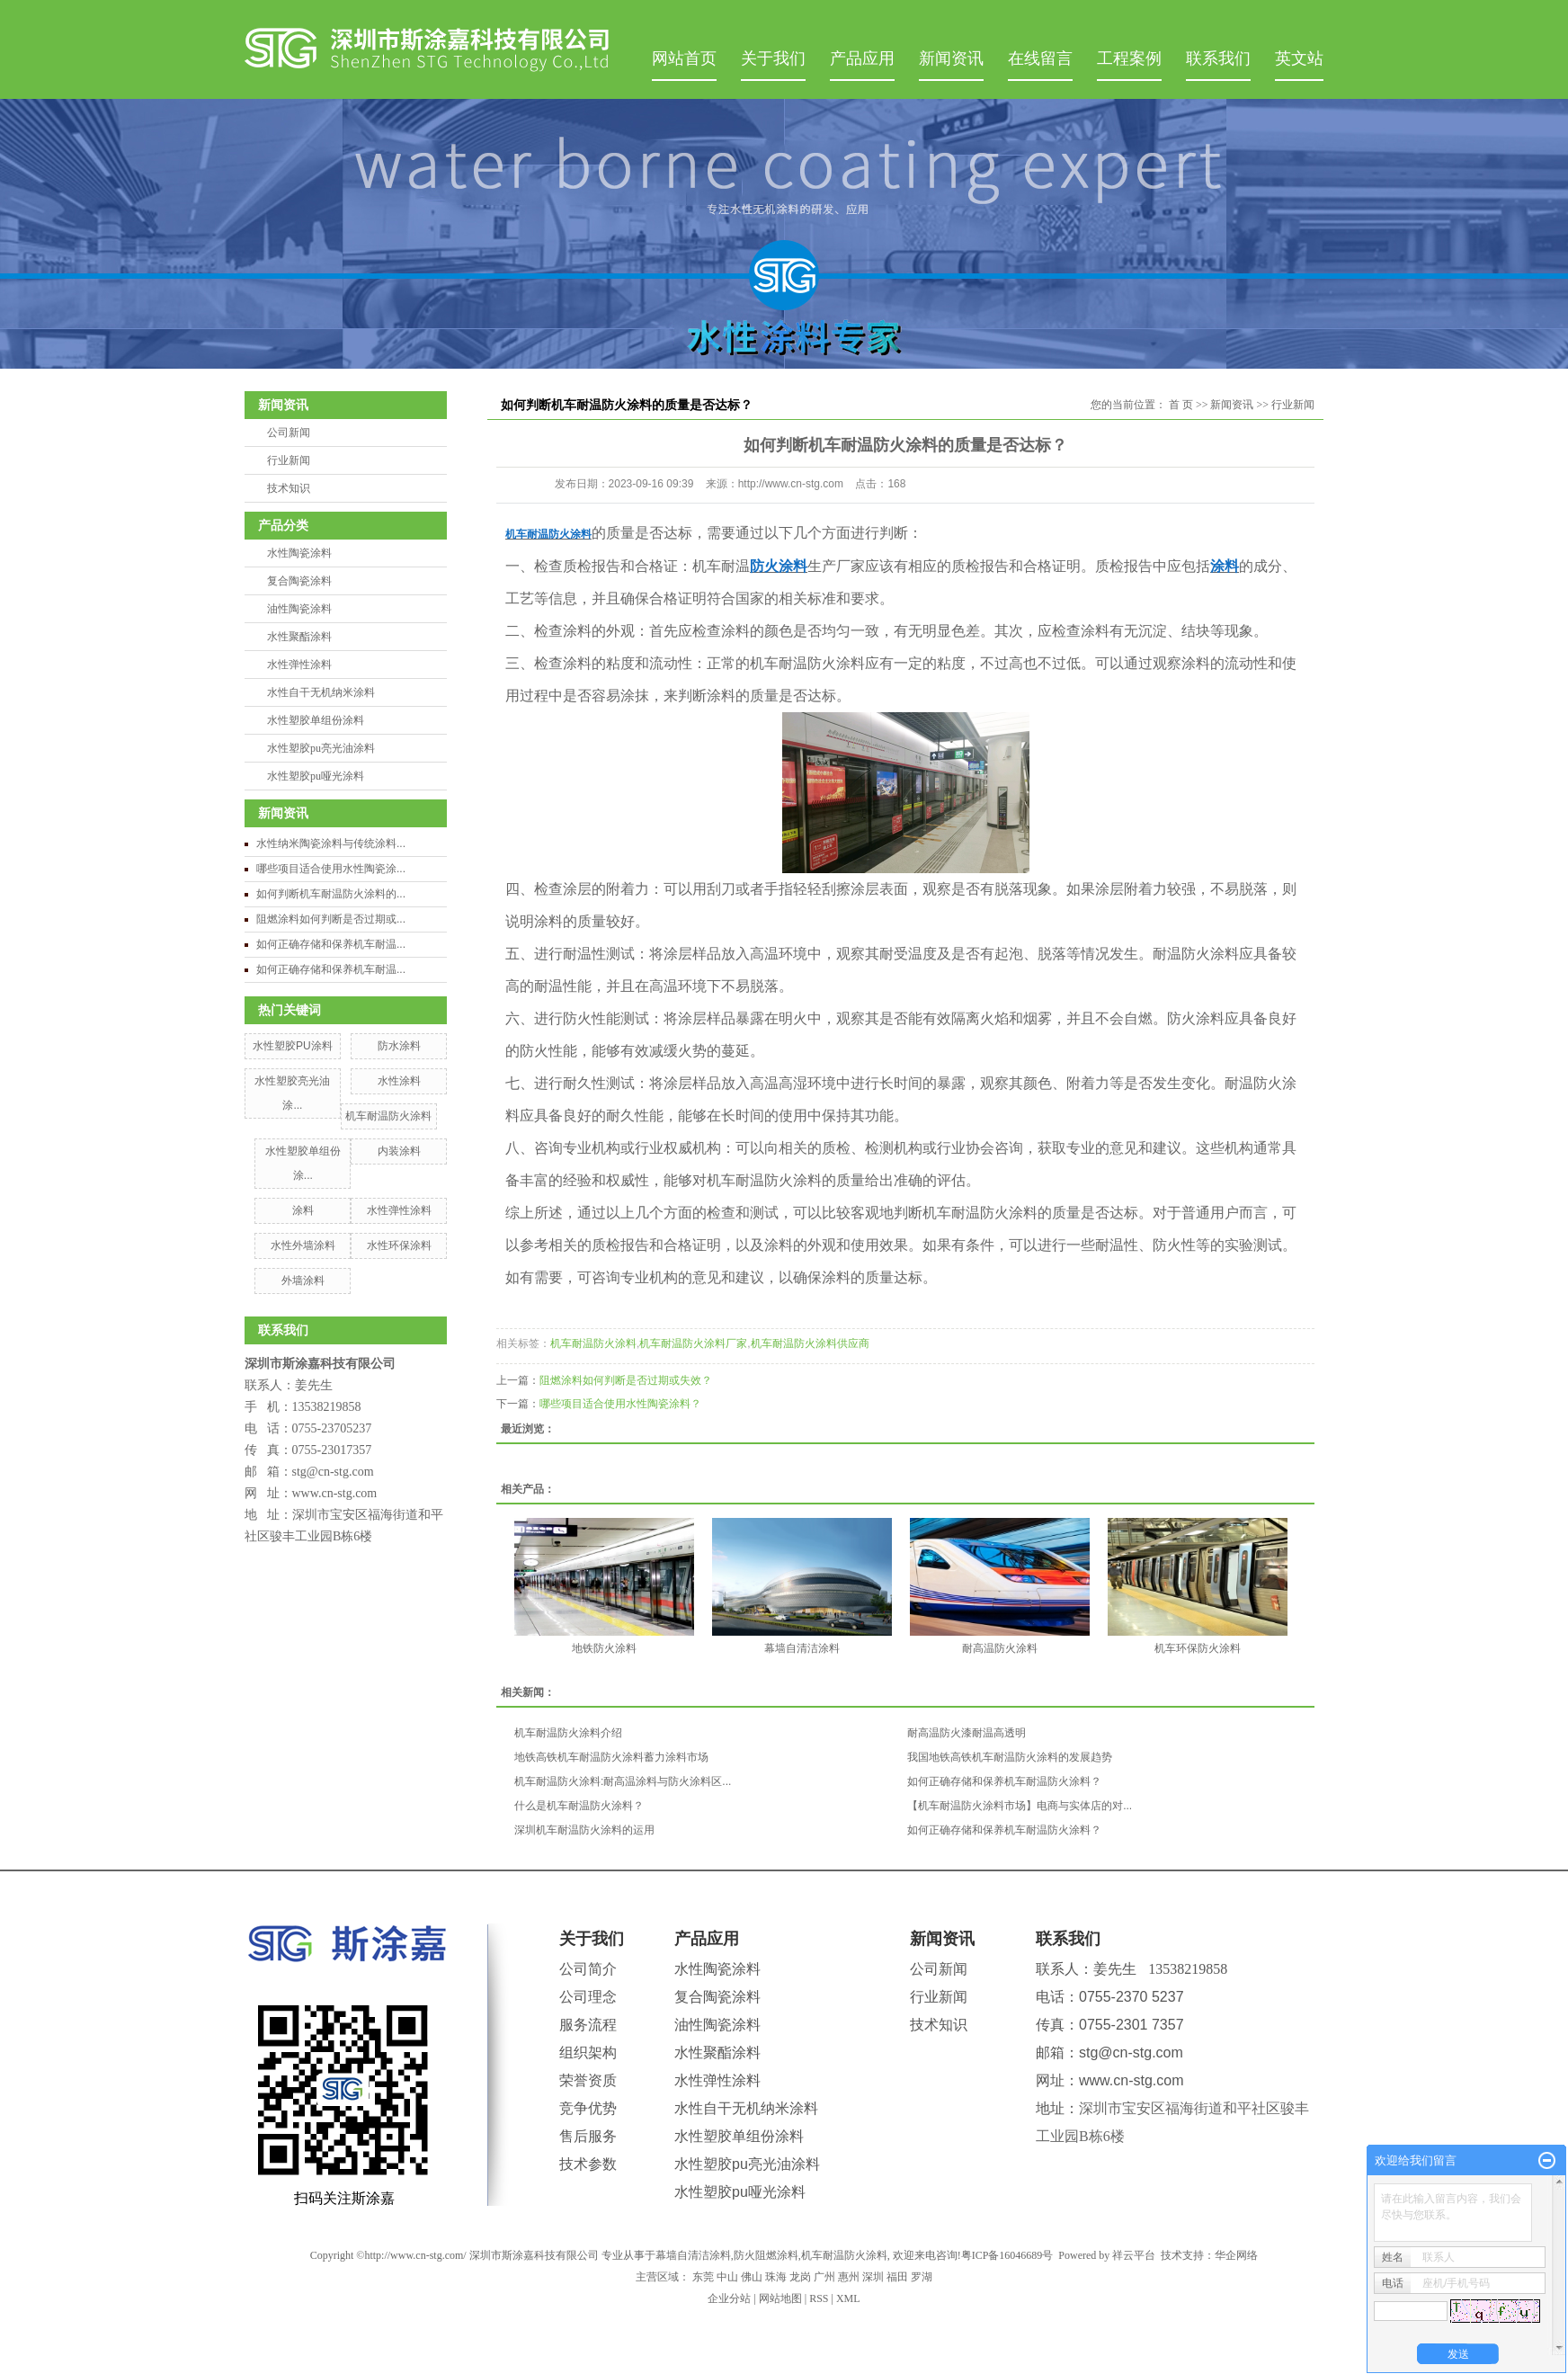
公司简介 (588, 1969)
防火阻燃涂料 (766, 2255)
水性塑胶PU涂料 (293, 1046)
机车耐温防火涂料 (388, 1116)
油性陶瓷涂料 (299, 608)
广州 (824, 2277)
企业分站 (729, 2298)
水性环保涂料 (399, 1245)
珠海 (776, 2277)
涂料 (303, 1210)
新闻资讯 (951, 58)
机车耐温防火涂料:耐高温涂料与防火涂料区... (622, 1781)
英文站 (1299, 58)
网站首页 (684, 58)
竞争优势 (588, 2108)
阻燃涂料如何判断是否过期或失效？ (625, 1380)
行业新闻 (288, 460)
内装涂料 (399, 1151)
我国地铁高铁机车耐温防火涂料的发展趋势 (1009, 1757)
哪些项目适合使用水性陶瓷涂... (330, 868)
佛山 (751, 2277)
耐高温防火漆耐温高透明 (966, 1733)
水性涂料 (399, 1081)
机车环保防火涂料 (1197, 1648)
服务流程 (588, 2024)
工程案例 (1129, 58)
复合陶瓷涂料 (299, 581)
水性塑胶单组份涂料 (315, 720)
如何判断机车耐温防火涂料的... (330, 894)
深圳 (873, 2277)
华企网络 (1236, 2255)
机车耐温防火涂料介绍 (568, 1733)
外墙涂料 (303, 1280)
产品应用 (862, 58)
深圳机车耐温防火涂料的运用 (584, 1830)
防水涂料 (399, 1046)
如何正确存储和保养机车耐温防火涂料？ (1004, 1781)
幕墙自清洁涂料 (802, 1648)
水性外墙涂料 (303, 1245)
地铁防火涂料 (604, 1648)
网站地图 (780, 2298)
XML (848, 2298)
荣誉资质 (588, 2080)
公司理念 (588, 1996)
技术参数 (588, 2164)
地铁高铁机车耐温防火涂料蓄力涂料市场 (611, 1757)
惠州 (849, 2277)
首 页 (1181, 404)
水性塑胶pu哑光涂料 (315, 776)
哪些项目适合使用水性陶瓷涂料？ (620, 1403)
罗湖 (921, 2277)
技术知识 (288, 488)
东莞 (703, 2277)
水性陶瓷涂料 (299, 553)
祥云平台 (1133, 2255)
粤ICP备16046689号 (1007, 2255)
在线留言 (1040, 58)
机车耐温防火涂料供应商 (810, 1343)
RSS (818, 2298)
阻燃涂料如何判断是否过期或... (330, 919)
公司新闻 (288, 432)
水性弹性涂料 (299, 664)
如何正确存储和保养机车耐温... (330, 944)
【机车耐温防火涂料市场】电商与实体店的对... (1019, 1805)
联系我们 (1218, 58)
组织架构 (588, 2052)
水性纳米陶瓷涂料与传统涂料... (330, 843)
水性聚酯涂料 (299, 636)
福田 (897, 2277)
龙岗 (800, 2277)
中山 (727, 2277)
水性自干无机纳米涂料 (321, 692)
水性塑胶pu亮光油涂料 (321, 748)
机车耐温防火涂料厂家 (693, 1343)
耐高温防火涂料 (1000, 1648)
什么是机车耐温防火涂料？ (579, 1805)
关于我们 (773, 58)
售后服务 (588, 2136)
